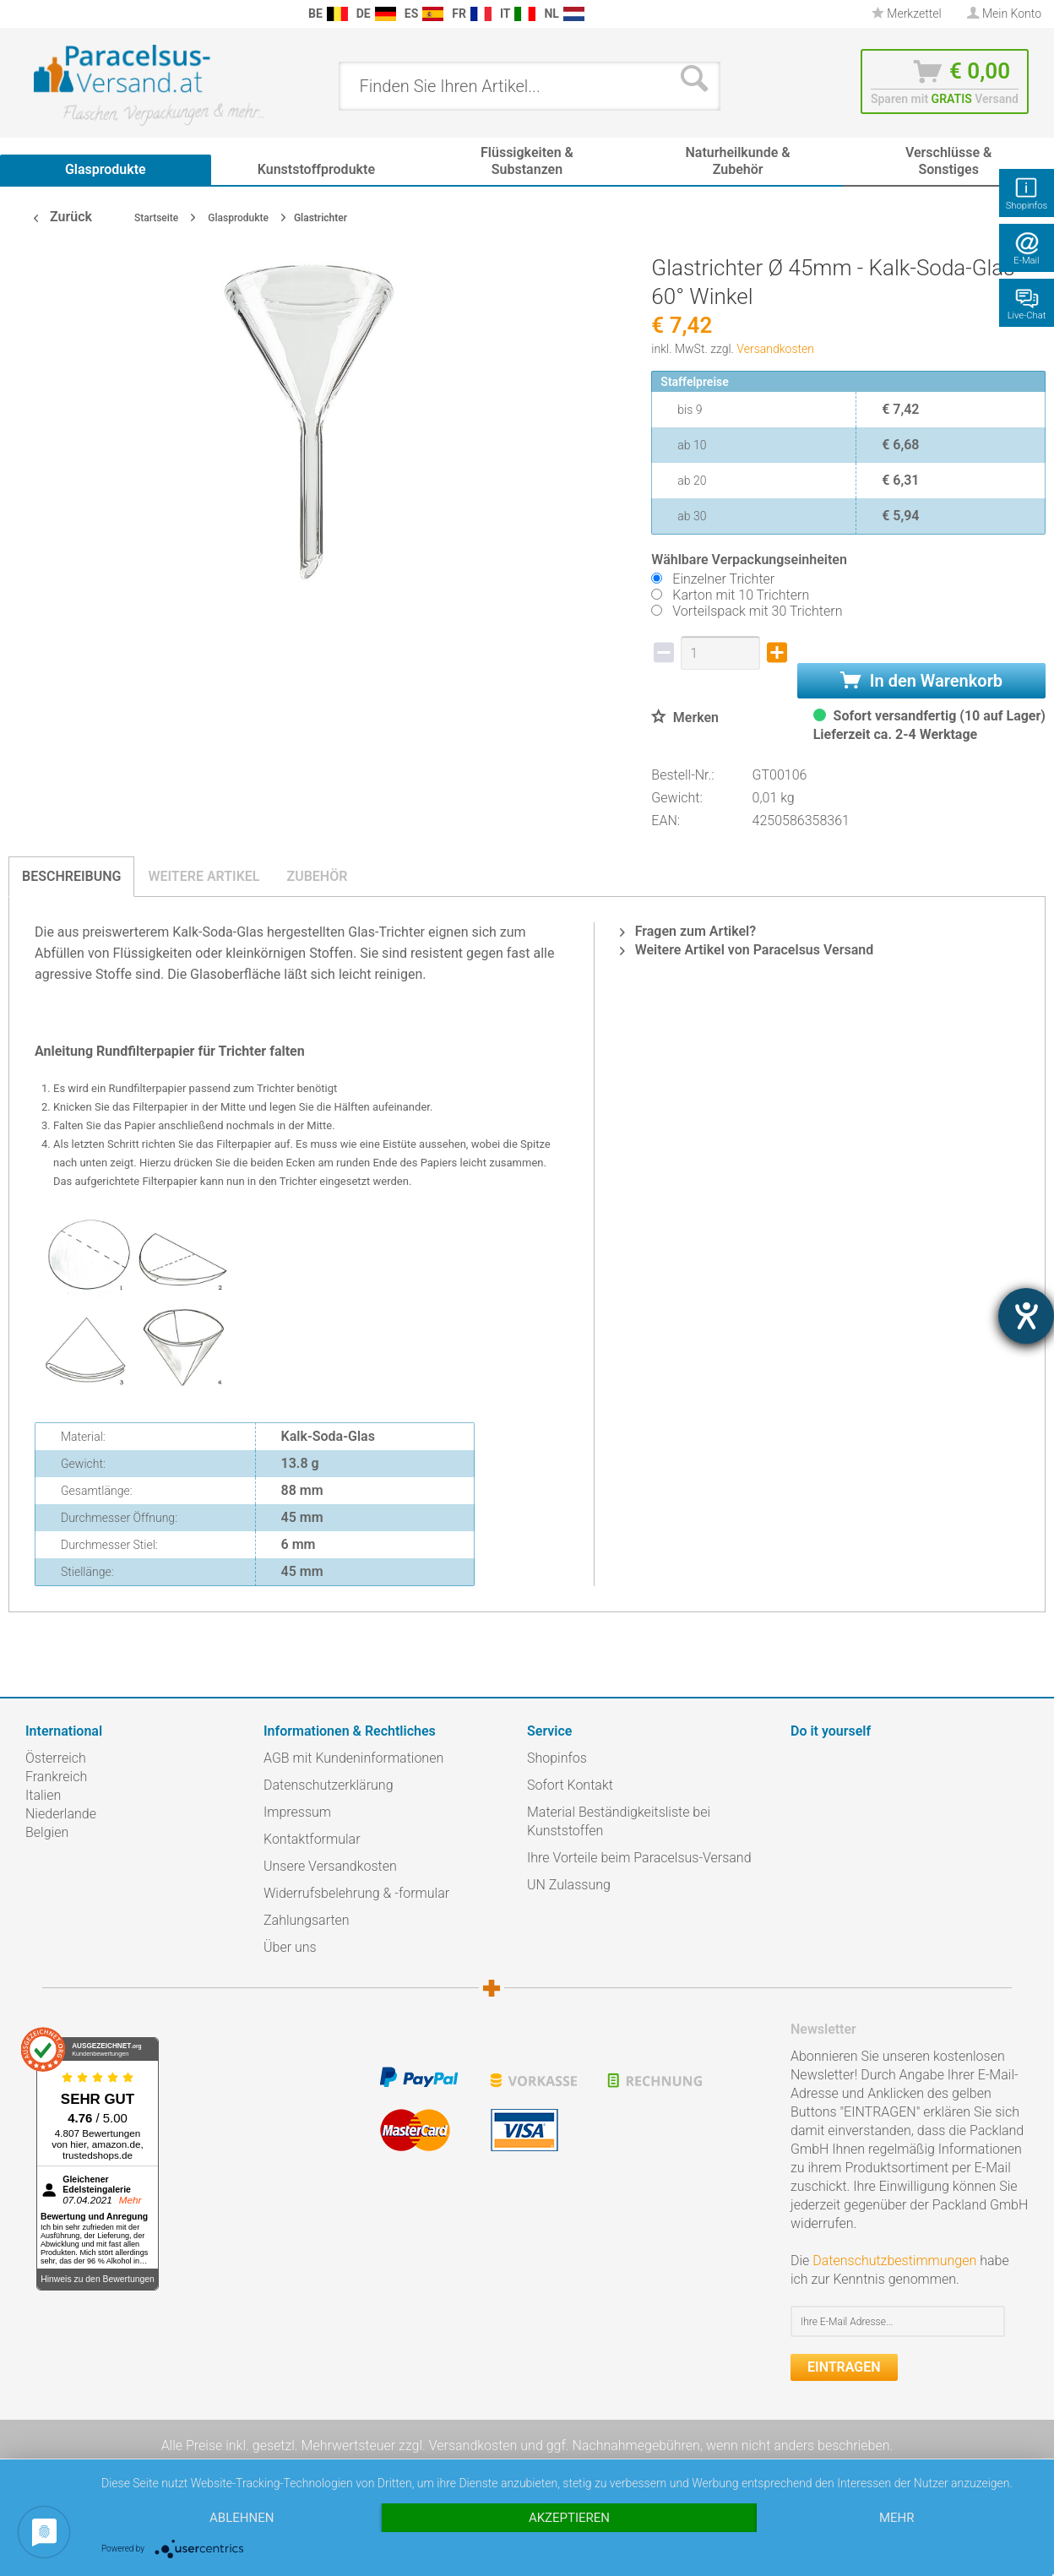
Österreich (55, 1758)
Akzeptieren (569, 2517)
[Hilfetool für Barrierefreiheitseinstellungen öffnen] (1026, 1316)
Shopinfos (557, 1758)
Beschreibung (71, 876)
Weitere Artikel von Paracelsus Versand (747, 950)
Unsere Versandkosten (330, 1866)
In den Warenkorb (921, 681)
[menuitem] (17, 13)
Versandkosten (775, 349)
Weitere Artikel (203, 876)
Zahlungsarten (307, 1920)
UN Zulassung (569, 1885)
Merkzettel (907, 13)
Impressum (297, 1812)
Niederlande (60, 1814)
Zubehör (316, 876)
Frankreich (56, 1777)
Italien (43, 1795)
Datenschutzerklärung (329, 1785)
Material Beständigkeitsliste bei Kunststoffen (618, 1821)
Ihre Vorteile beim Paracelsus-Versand (639, 1858)
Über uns (290, 1947)
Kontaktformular (312, 1839)
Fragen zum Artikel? (688, 931)
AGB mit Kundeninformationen (353, 1758)
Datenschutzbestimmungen (894, 2261)
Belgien (46, 1832)
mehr (897, 2517)
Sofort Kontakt (570, 1785)
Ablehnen (241, 2517)
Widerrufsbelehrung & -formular (356, 1893)
